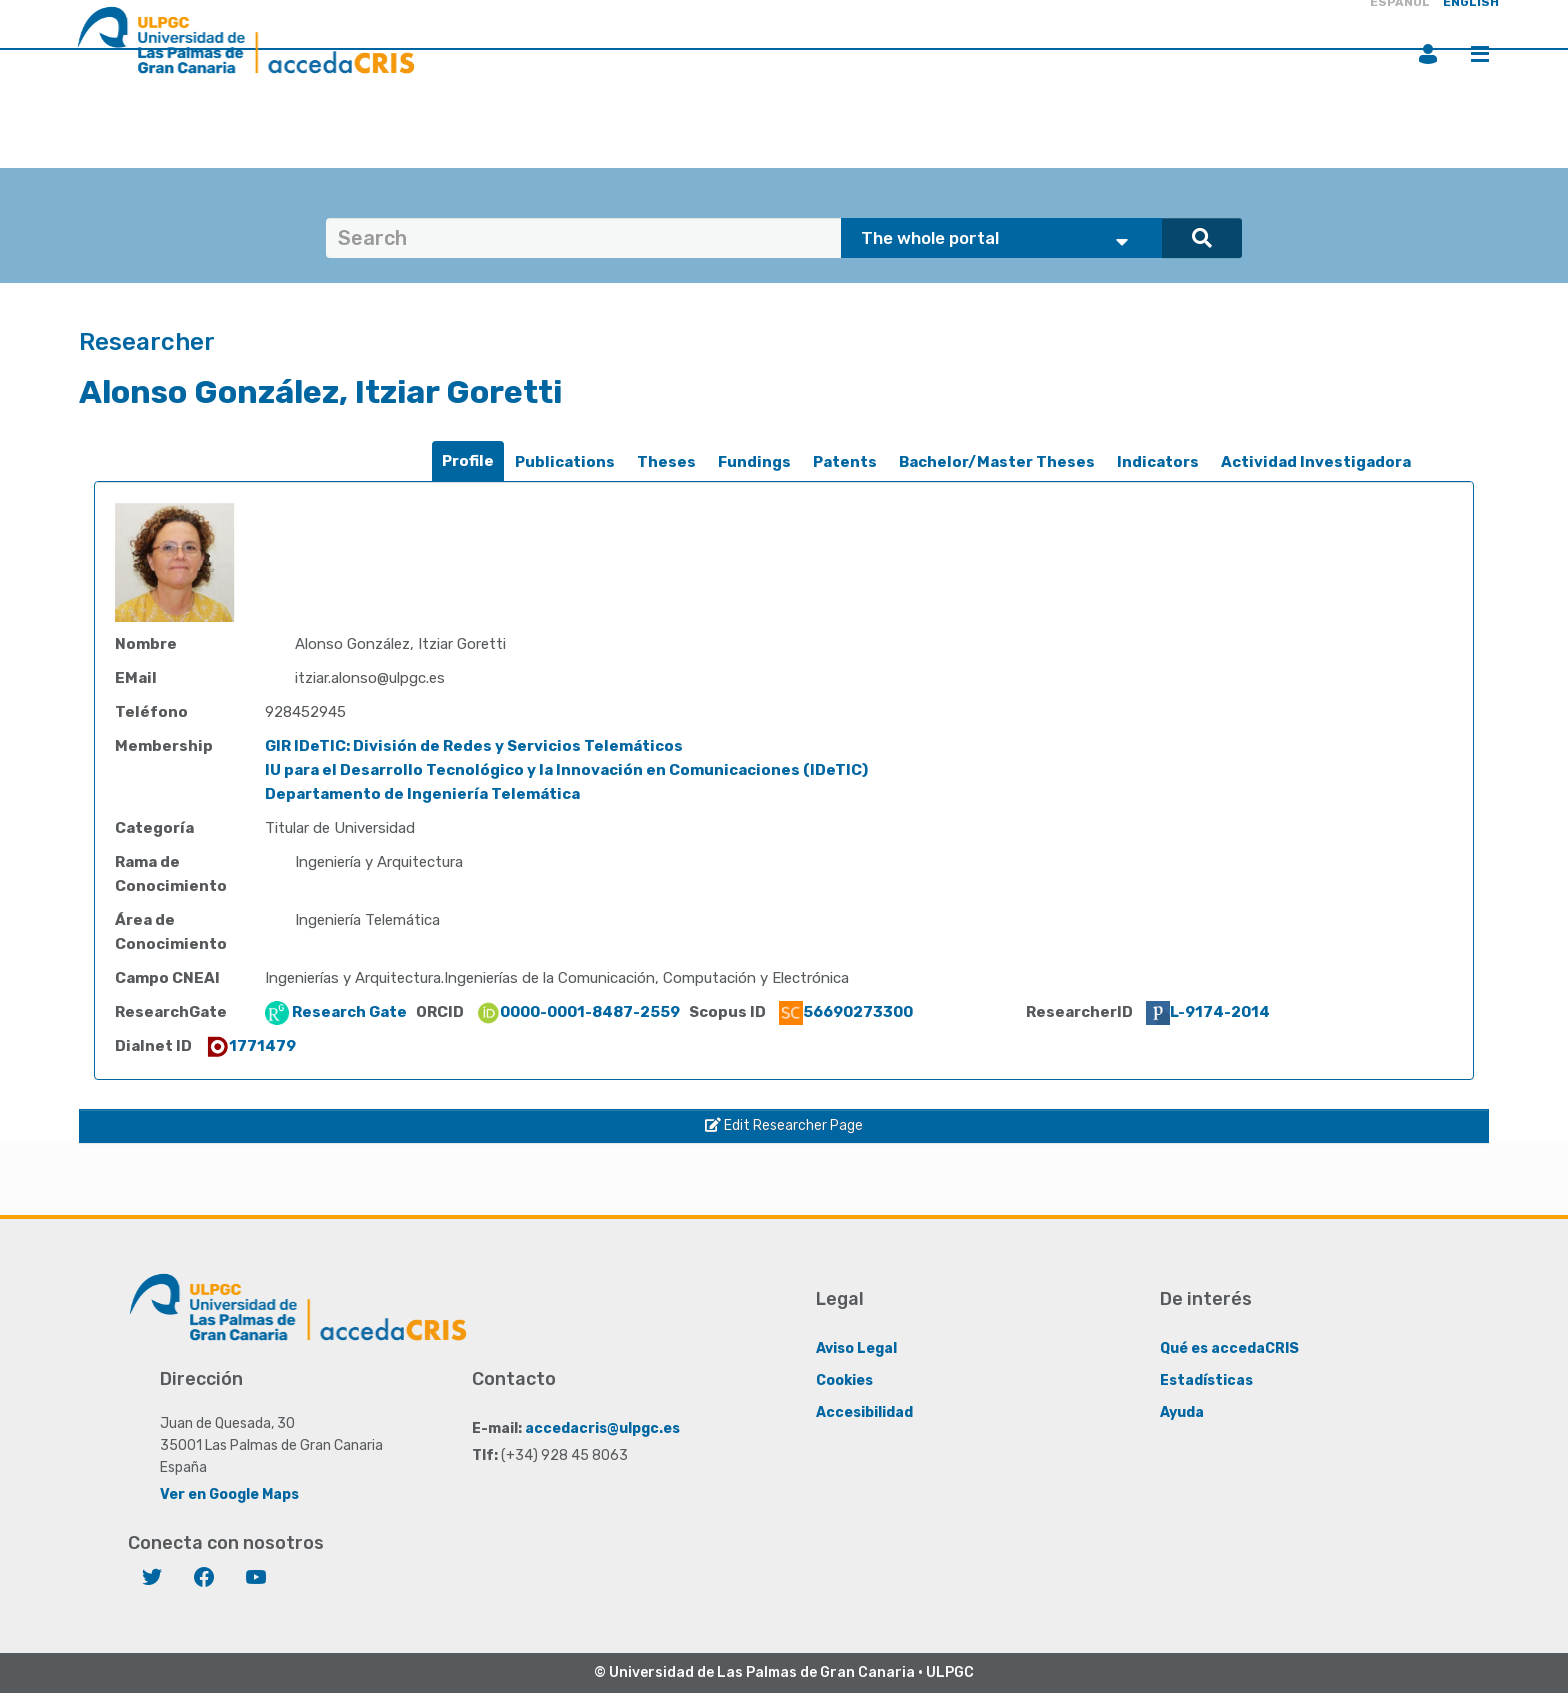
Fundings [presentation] (754, 462)
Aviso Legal (856, 1348)
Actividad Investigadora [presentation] (1316, 462)
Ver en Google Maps (229, 1494)
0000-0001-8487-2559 (578, 1012)
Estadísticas (1206, 1380)
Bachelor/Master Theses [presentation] (997, 462)
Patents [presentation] (845, 462)
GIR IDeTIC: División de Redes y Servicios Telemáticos (474, 746)
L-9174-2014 (1208, 1012)
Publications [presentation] (565, 462)
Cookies (844, 1380)
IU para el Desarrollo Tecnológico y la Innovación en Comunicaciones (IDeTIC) (566, 770)
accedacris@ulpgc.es (602, 1428)
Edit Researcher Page (784, 1125)
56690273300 (846, 1012)
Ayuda (1182, 1412)
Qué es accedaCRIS (1229, 1348)
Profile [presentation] (468, 461)
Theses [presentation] (666, 462)
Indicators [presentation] (1158, 462)
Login (1428, 54)
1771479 (250, 1046)
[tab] (468, 461)
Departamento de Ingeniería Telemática (422, 794)
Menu (1480, 54)
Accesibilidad (864, 1412)
